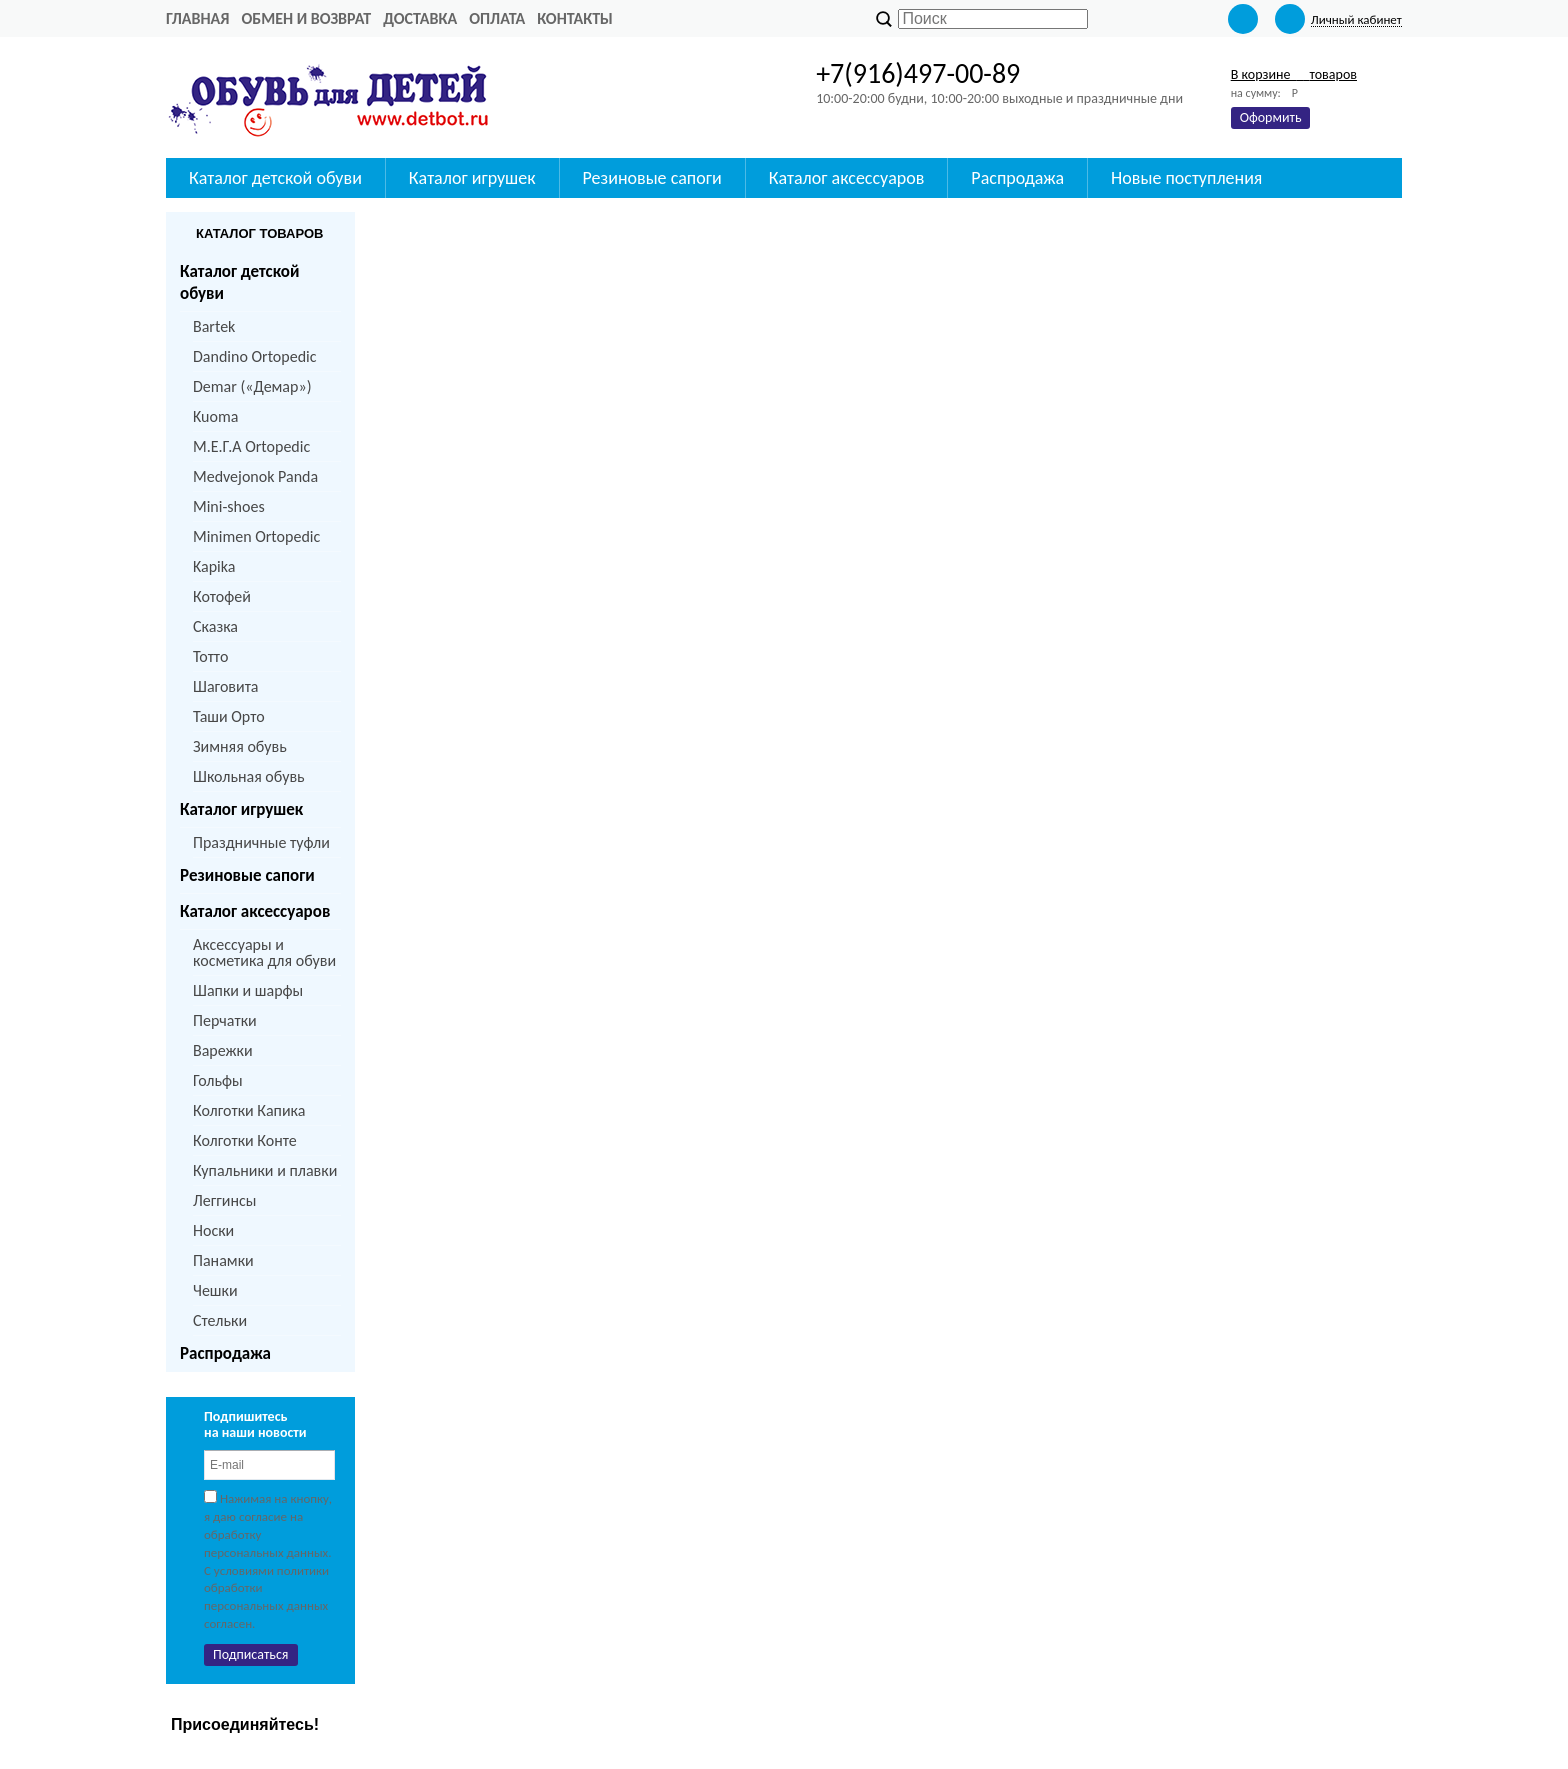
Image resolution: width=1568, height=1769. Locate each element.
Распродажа (225, 1353)
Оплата (497, 18)
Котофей (222, 596)
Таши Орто (229, 716)
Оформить (1271, 117)
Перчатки (225, 1020)
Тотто (210, 656)
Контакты (575, 18)
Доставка (420, 18)
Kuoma (215, 416)
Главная (197, 18)
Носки (213, 1230)
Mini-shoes (229, 506)
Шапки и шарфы (248, 990)
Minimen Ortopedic (256, 536)
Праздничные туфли (261, 842)
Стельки (220, 1320)
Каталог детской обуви (239, 282)
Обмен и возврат (306, 18)
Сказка (215, 626)
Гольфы (218, 1080)
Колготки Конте (245, 1140)
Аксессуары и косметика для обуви (264, 952)
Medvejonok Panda (255, 476)
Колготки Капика (249, 1110)
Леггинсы (224, 1200)
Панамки (223, 1260)
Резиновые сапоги (247, 875)
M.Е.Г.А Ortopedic (251, 446)
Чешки (215, 1290)
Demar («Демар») (252, 386)
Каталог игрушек (241, 809)
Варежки (223, 1050)
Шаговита (226, 686)
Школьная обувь (249, 776)
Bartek (214, 326)
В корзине (1294, 74)
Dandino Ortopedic (254, 356)
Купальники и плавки (265, 1170)
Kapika (214, 566)
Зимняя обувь (240, 746)
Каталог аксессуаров (255, 911)
